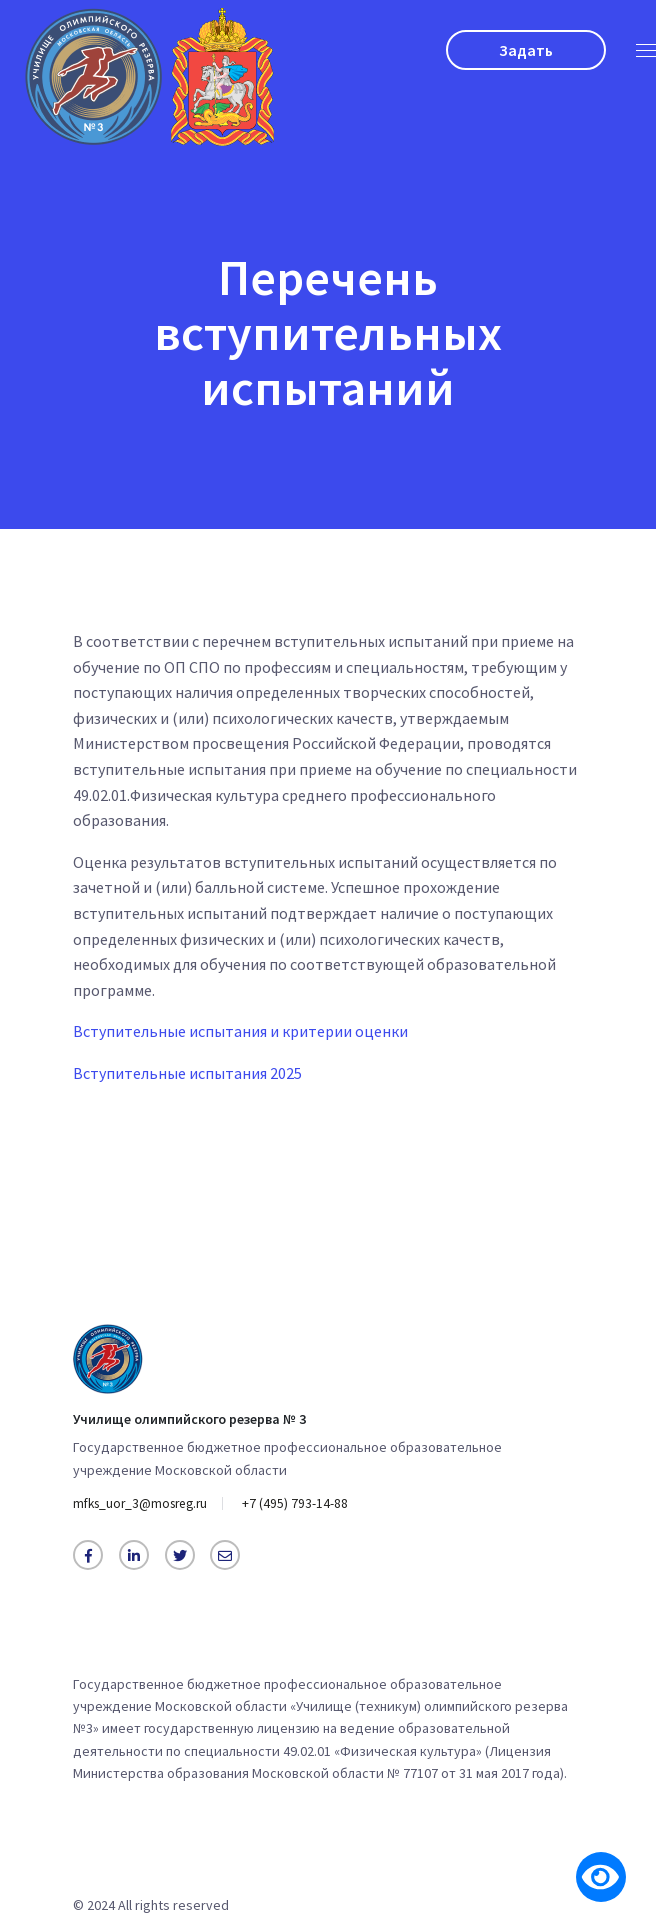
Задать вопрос (526, 55)
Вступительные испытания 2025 (187, 1080)
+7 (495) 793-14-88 (307, 1504)
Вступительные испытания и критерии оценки (240, 1039)
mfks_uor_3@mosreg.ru (145, 1504)
